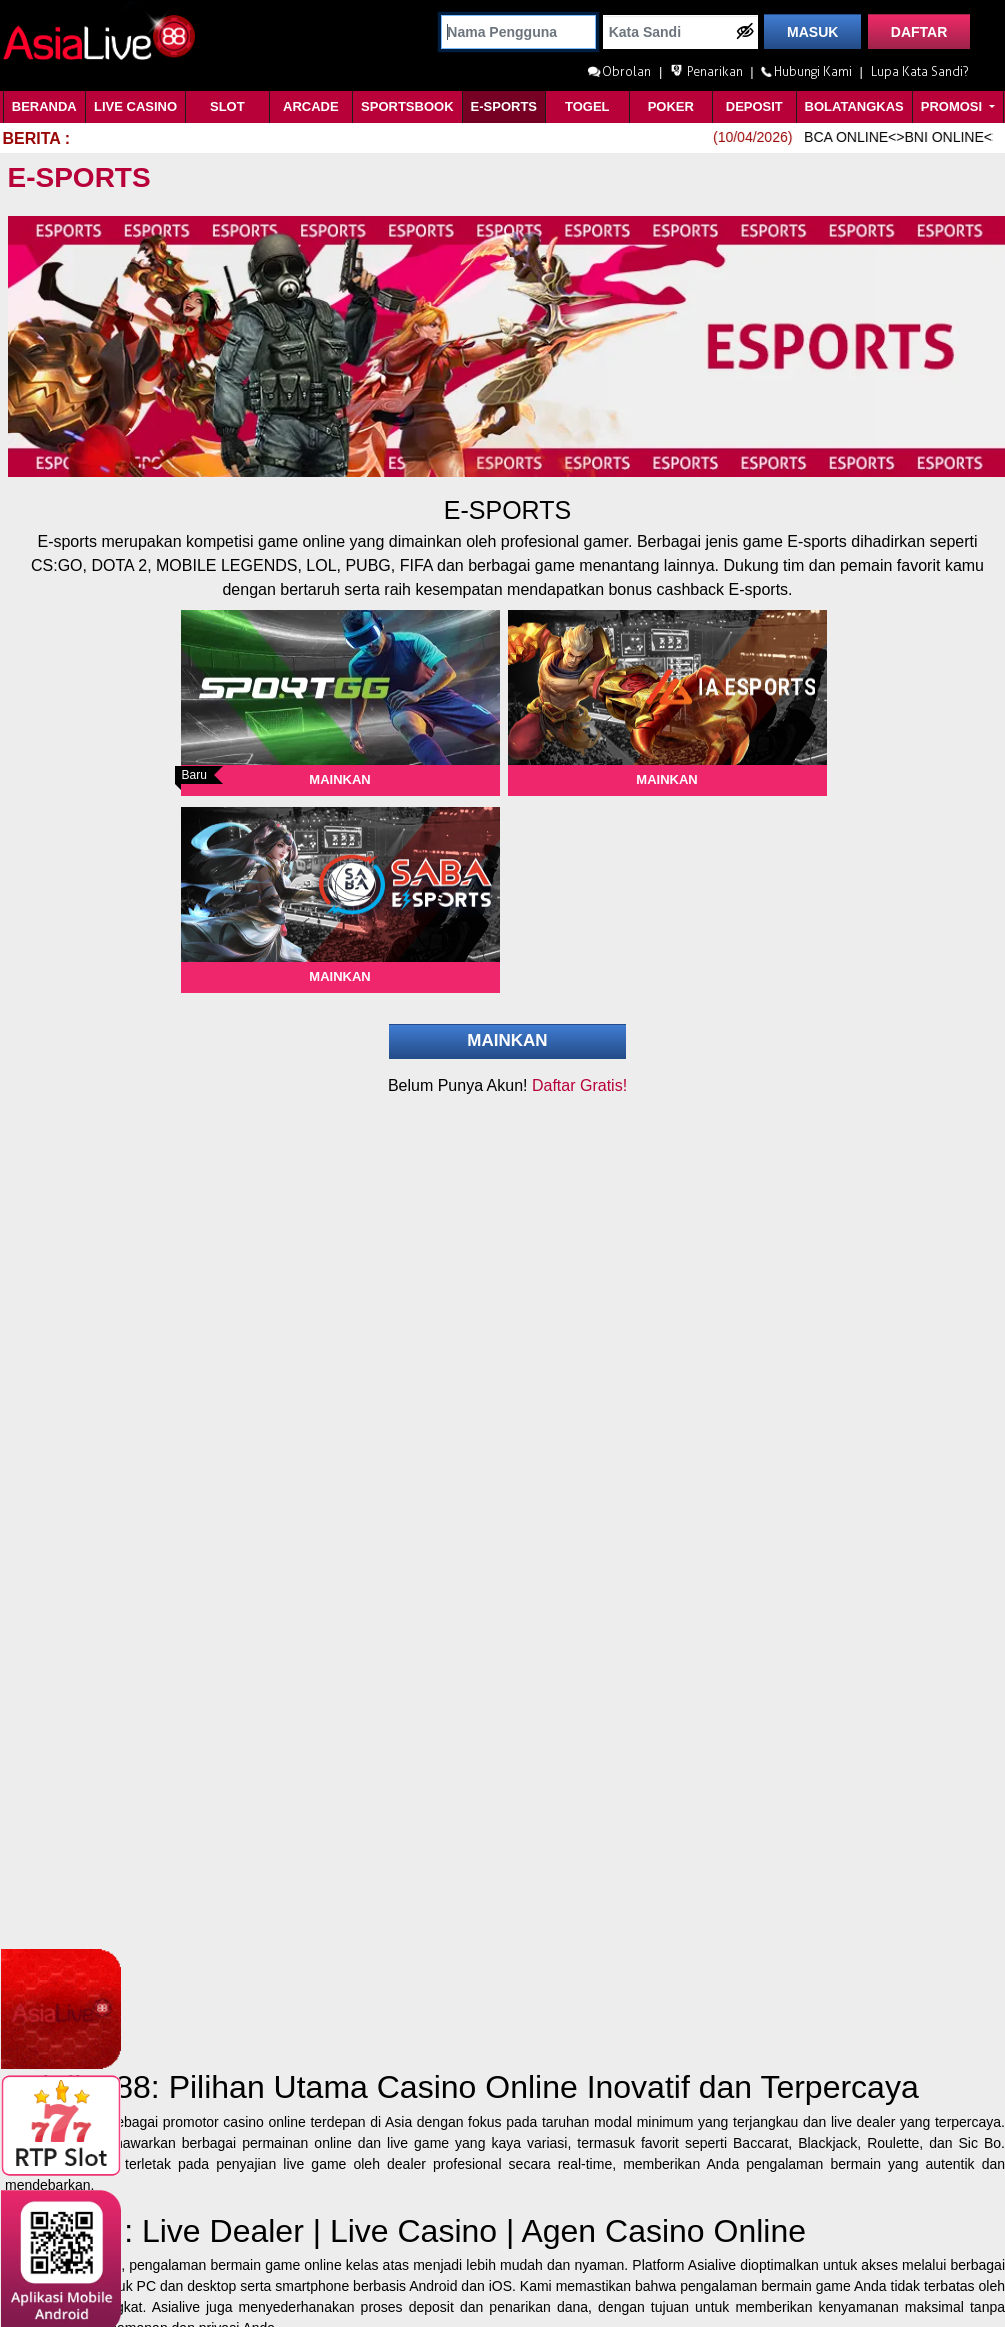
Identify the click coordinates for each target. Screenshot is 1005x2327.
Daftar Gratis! (579, 1085)
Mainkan (339, 779)
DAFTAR (919, 32)
